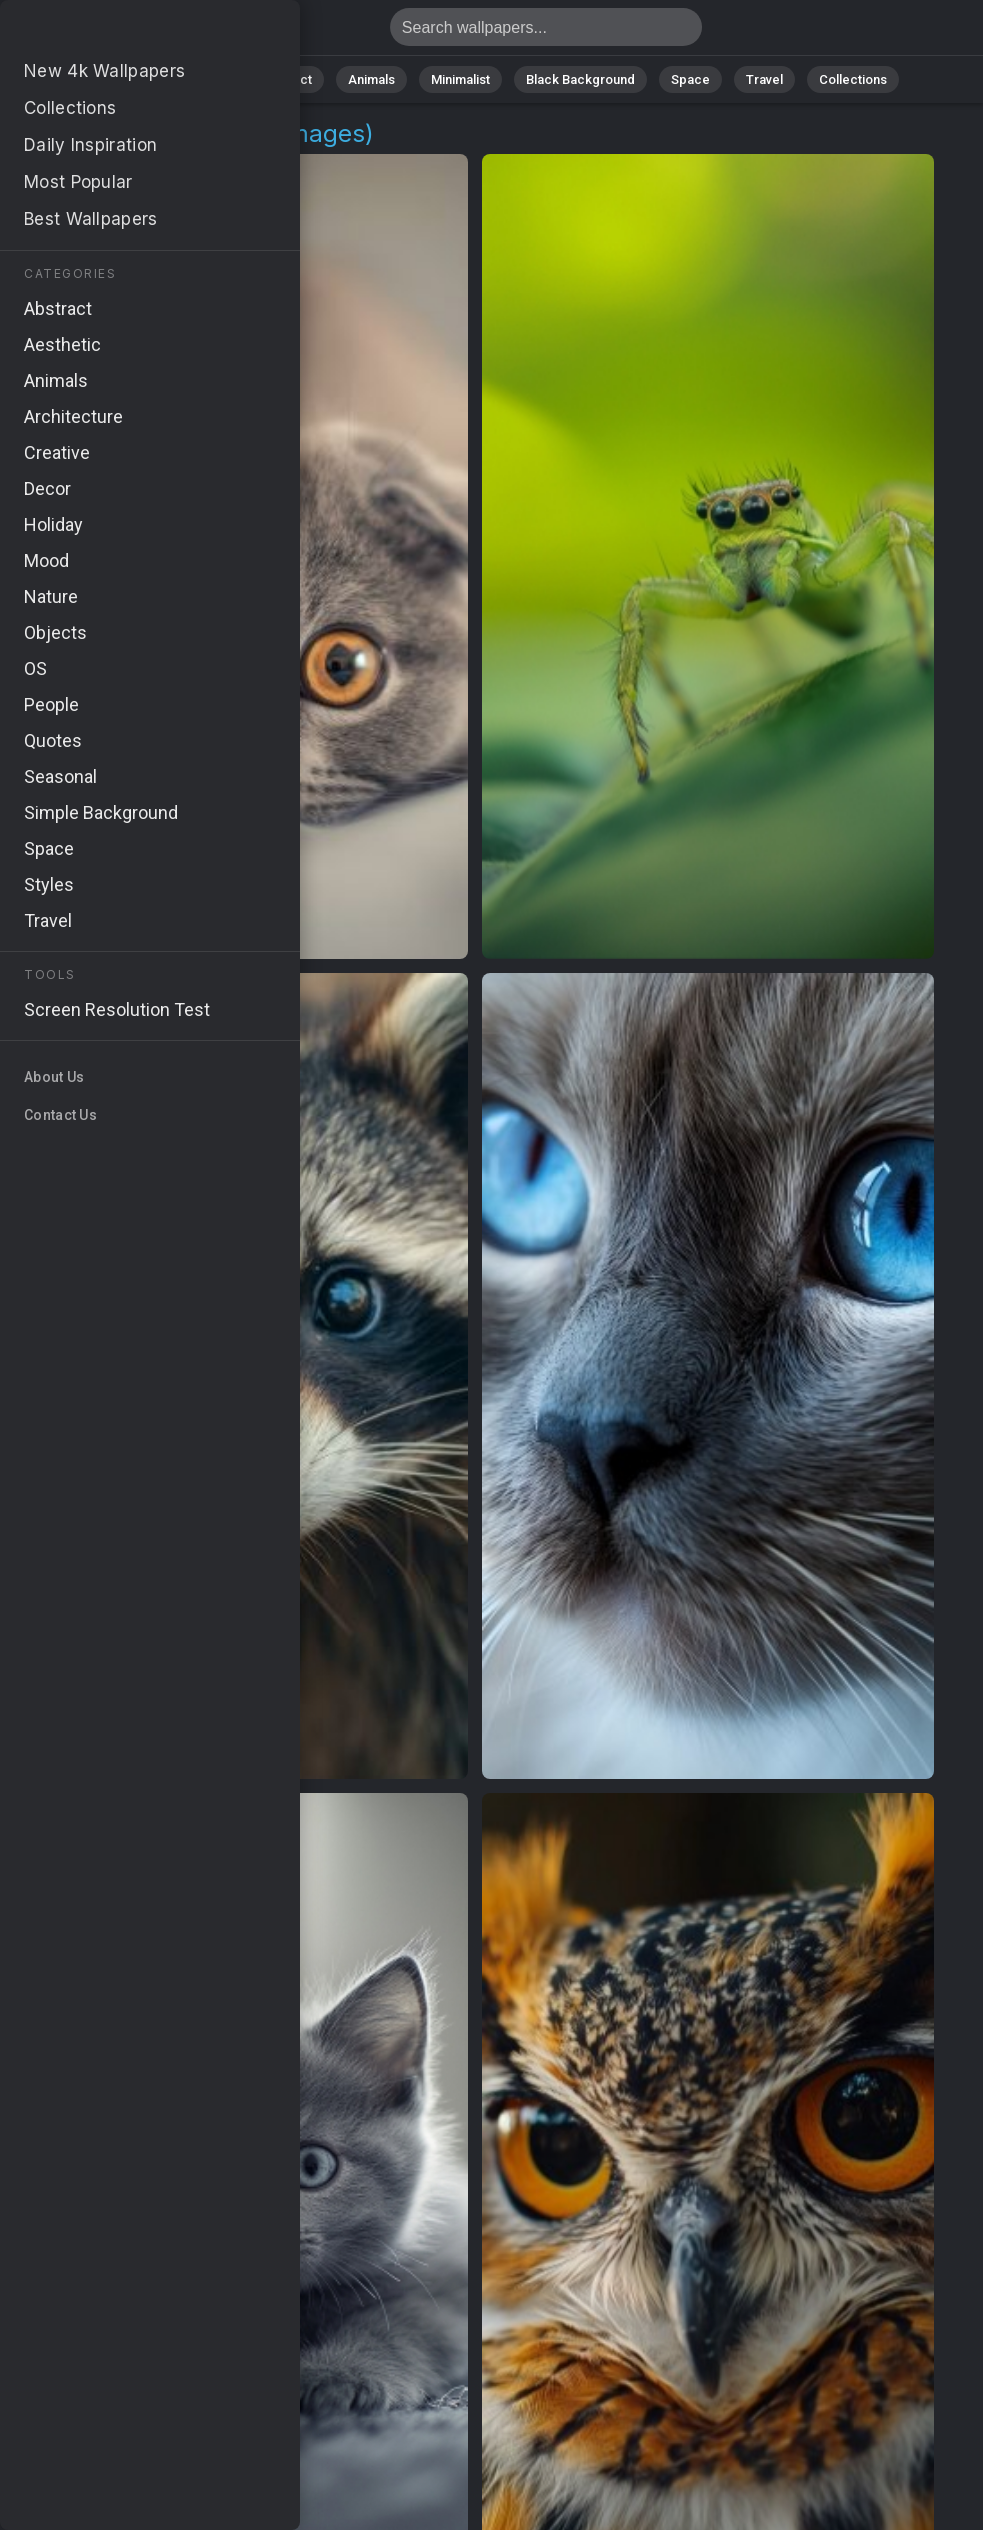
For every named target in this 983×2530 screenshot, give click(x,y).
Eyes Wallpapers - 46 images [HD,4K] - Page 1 (120, 32)
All (140, 79)
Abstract (286, 79)
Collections (853, 79)
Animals (371, 79)
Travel (764, 79)
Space (690, 79)
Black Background (580, 79)
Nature (204, 79)
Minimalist (460, 79)
